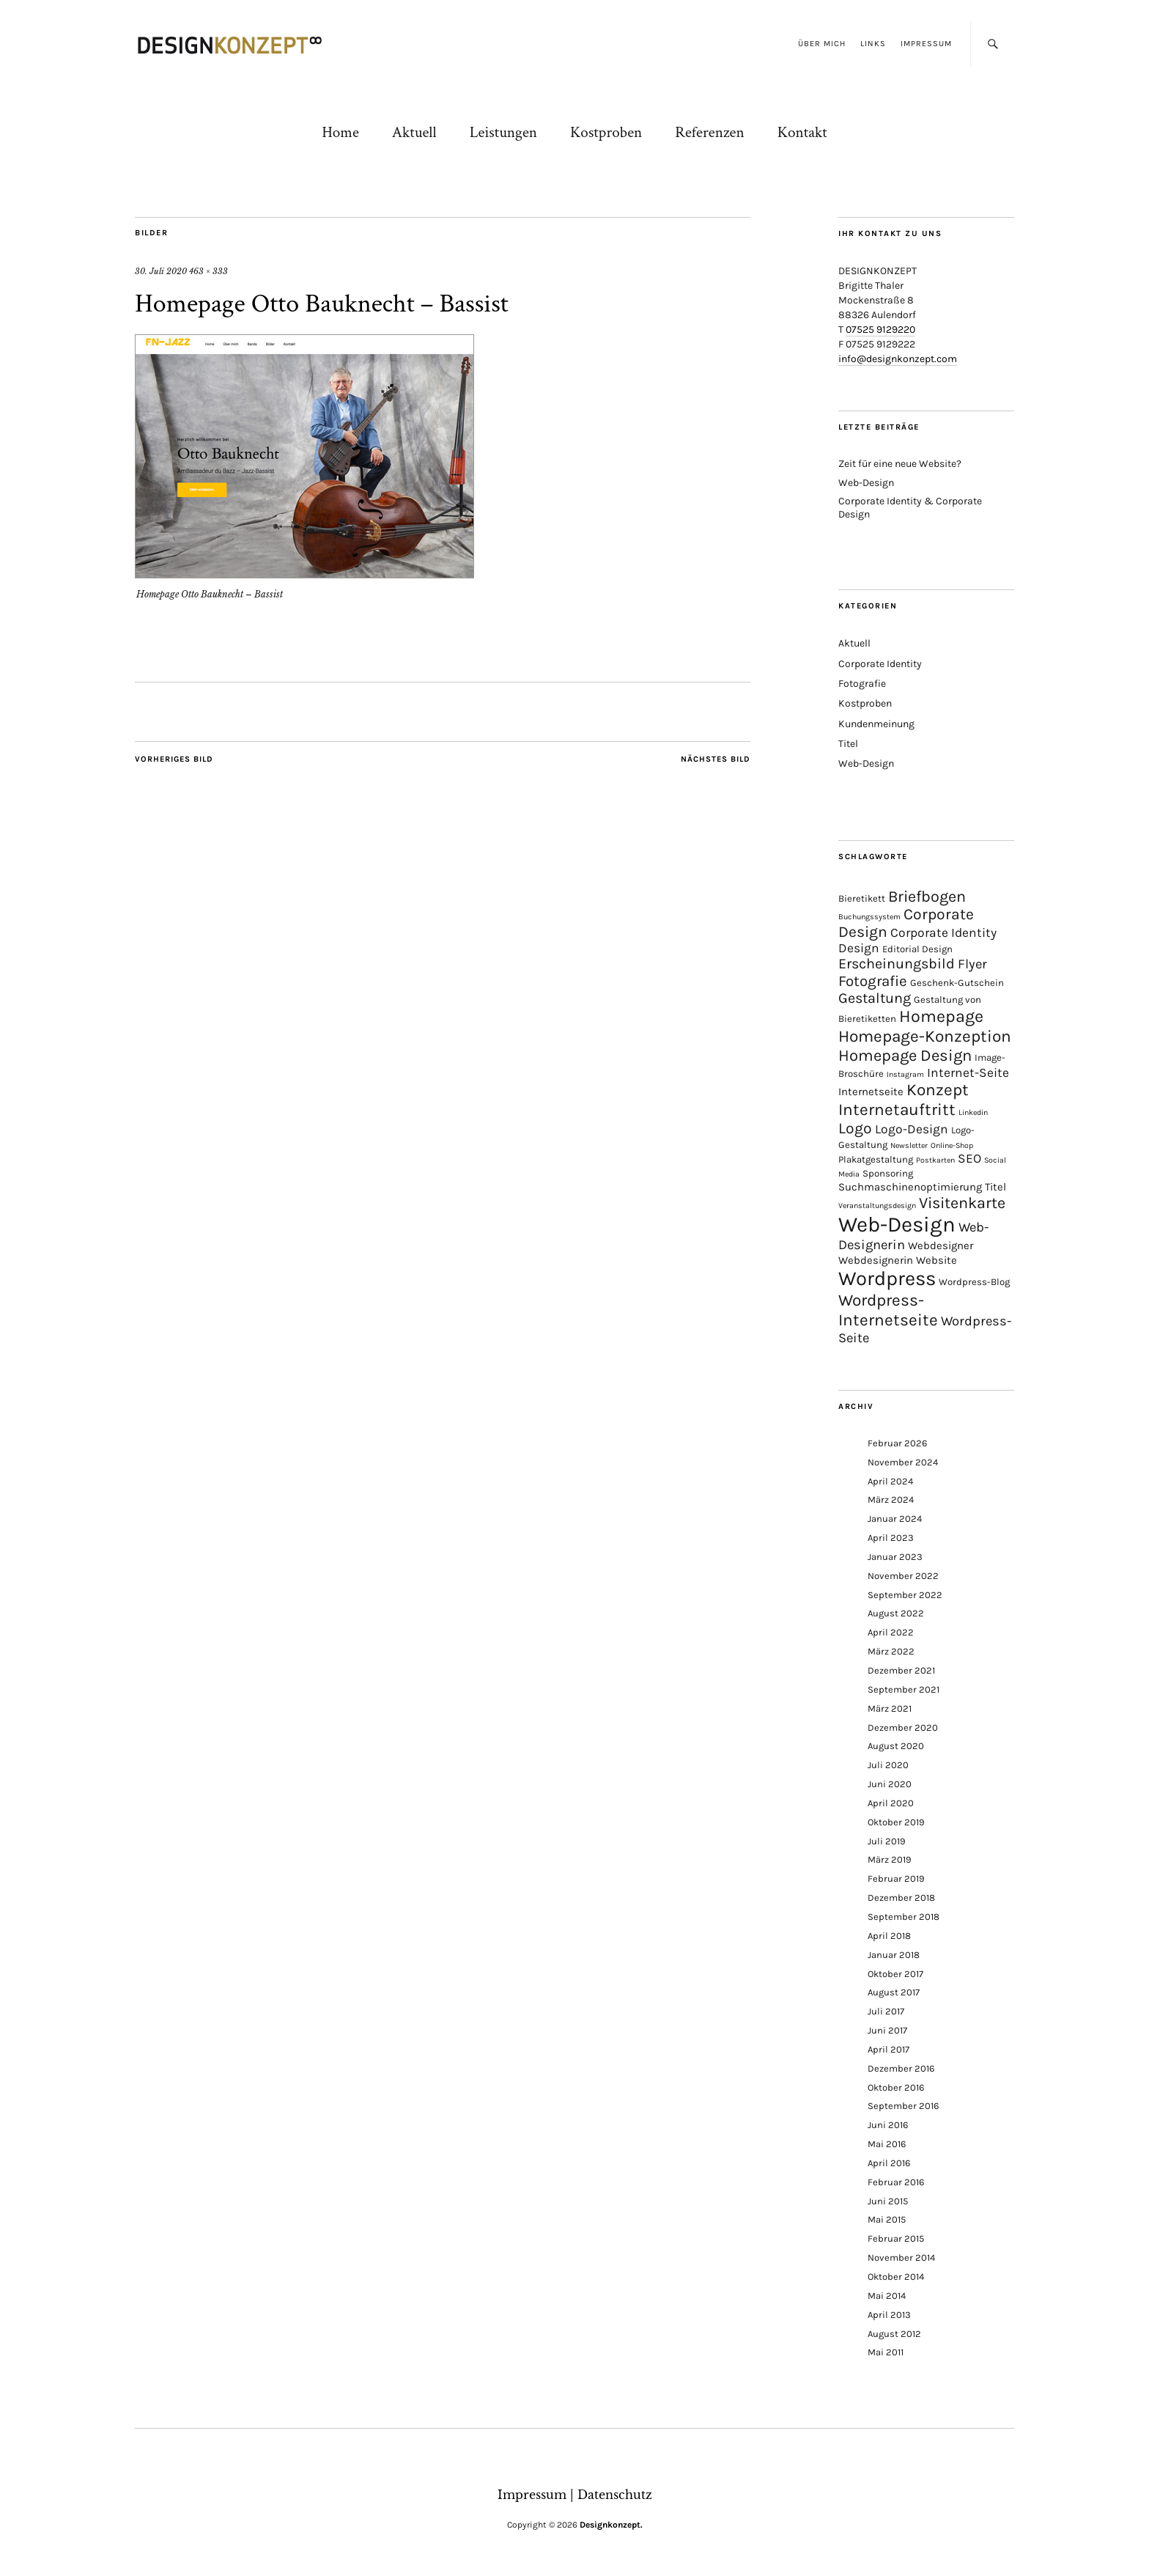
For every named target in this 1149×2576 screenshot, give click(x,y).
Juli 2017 (886, 2011)
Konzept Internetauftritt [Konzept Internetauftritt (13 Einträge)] (903, 1099)
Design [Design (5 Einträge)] (858, 948)
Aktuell (414, 132)
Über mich (822, 43)
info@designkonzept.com (897, 359)
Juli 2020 (888, 1764)
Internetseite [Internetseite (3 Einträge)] (871, 1091)
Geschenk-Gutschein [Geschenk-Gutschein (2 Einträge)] (957, 982)
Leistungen (503, 132)
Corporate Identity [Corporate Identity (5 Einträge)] (943, 932)
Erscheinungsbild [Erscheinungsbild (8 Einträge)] (896, 963)
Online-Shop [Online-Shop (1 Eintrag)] (952, 1145)
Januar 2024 (895, 1518)
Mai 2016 (887, 2143)
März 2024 (891, 1499)
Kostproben (606, 132)
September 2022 (905, 1594)
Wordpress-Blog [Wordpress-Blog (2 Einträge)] (974, 1281)
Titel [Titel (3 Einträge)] (995, 1186)
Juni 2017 (887, 2030)
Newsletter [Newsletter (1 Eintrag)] (909, 1145)
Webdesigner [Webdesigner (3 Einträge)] (940, 1245)
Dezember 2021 (901, 1670)
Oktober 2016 (896, 2087)
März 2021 (890, 1708)
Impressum (926, 43)
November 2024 (903, 1462)
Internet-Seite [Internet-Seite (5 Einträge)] (968, 1072)
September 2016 (903, 2105)
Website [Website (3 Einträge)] (936, 1260)
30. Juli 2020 (161, 271)
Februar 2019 (896, 1878)
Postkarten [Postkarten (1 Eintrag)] (935, 1160)
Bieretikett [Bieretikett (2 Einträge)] (861, 898)
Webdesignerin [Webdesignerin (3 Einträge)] (875, 1260)
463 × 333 (208, 271)
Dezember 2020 (903, 1727)
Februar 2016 (896, 2181)
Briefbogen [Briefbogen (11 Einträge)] (927, 896)
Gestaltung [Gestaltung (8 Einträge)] (874, 998)
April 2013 (889, 2314)
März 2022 (891, 1651)
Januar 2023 (895, 1556)
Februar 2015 (896, 2238)
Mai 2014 (887, 2295)
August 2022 (896, 1613)
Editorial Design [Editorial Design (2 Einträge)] (917, 948)
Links (873, 43)
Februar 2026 (897, 1443)
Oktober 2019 (896, 1822)
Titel (848, 743)
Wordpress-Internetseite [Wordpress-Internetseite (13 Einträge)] (888, 1310)
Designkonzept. (611, 2525)
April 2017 (888, 2049)
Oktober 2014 (896, 2276)
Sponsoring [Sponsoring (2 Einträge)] (887, 1173)
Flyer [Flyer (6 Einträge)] (972, 964)
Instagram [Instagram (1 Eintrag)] (905, 1074)
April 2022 (891, 1632)
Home (340, 132)
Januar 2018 (894, 1954)
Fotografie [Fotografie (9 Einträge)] (872, 981)
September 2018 (903, 1916)
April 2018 (889, 1935)
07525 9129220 (880, 329)
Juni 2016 (888, 2124)
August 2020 (896, 1745)
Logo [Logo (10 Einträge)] (855, 1128)
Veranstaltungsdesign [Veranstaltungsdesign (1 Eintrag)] (877, 1205)
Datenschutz (614, 2494)
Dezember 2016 (901, 2068)
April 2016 (889, 2162)
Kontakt (802, 132)
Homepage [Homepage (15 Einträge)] (941, 1016)
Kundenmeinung (876, 724)
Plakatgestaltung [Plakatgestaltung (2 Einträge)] (875, 1159)
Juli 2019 (887, 1841)
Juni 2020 (890, 1783)
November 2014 (901, 2257)
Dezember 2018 (901, 1897)
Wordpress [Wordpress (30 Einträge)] (887, 1278)
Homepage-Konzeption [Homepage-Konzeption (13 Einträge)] (924, 1036)
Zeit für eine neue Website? (899, 463)
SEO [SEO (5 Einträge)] (969, 1158)
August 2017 (894, 1992)
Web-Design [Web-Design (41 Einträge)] (897, 1224)
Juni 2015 (888, 2201)
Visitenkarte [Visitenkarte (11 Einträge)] (962, 1202)
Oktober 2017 (895, 1973)
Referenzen (709, 132)
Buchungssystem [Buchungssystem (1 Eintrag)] (869, 916)
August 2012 (894, 2333)
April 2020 (891, 1802)
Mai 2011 (886, 2352)
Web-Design (866, 482)
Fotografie (862, 683)
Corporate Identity (880, 664)
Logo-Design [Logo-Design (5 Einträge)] (911, 1129)
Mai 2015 (887, 2219)
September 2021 (903, 1689)
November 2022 (903, 1575)
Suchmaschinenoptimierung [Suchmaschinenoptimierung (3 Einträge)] (910, 1186)
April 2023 (891, 1537)
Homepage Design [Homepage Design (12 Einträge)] (905, 1055)
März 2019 (890, 1859)
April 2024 (890, 1481)
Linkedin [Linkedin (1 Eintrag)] (973, 1112)
